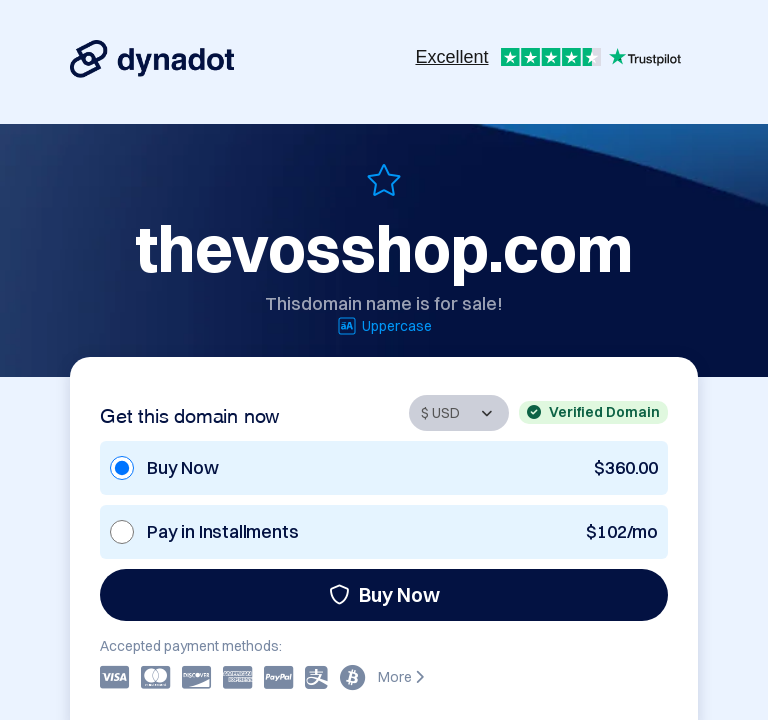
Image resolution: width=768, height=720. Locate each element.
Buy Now (384, 594)
